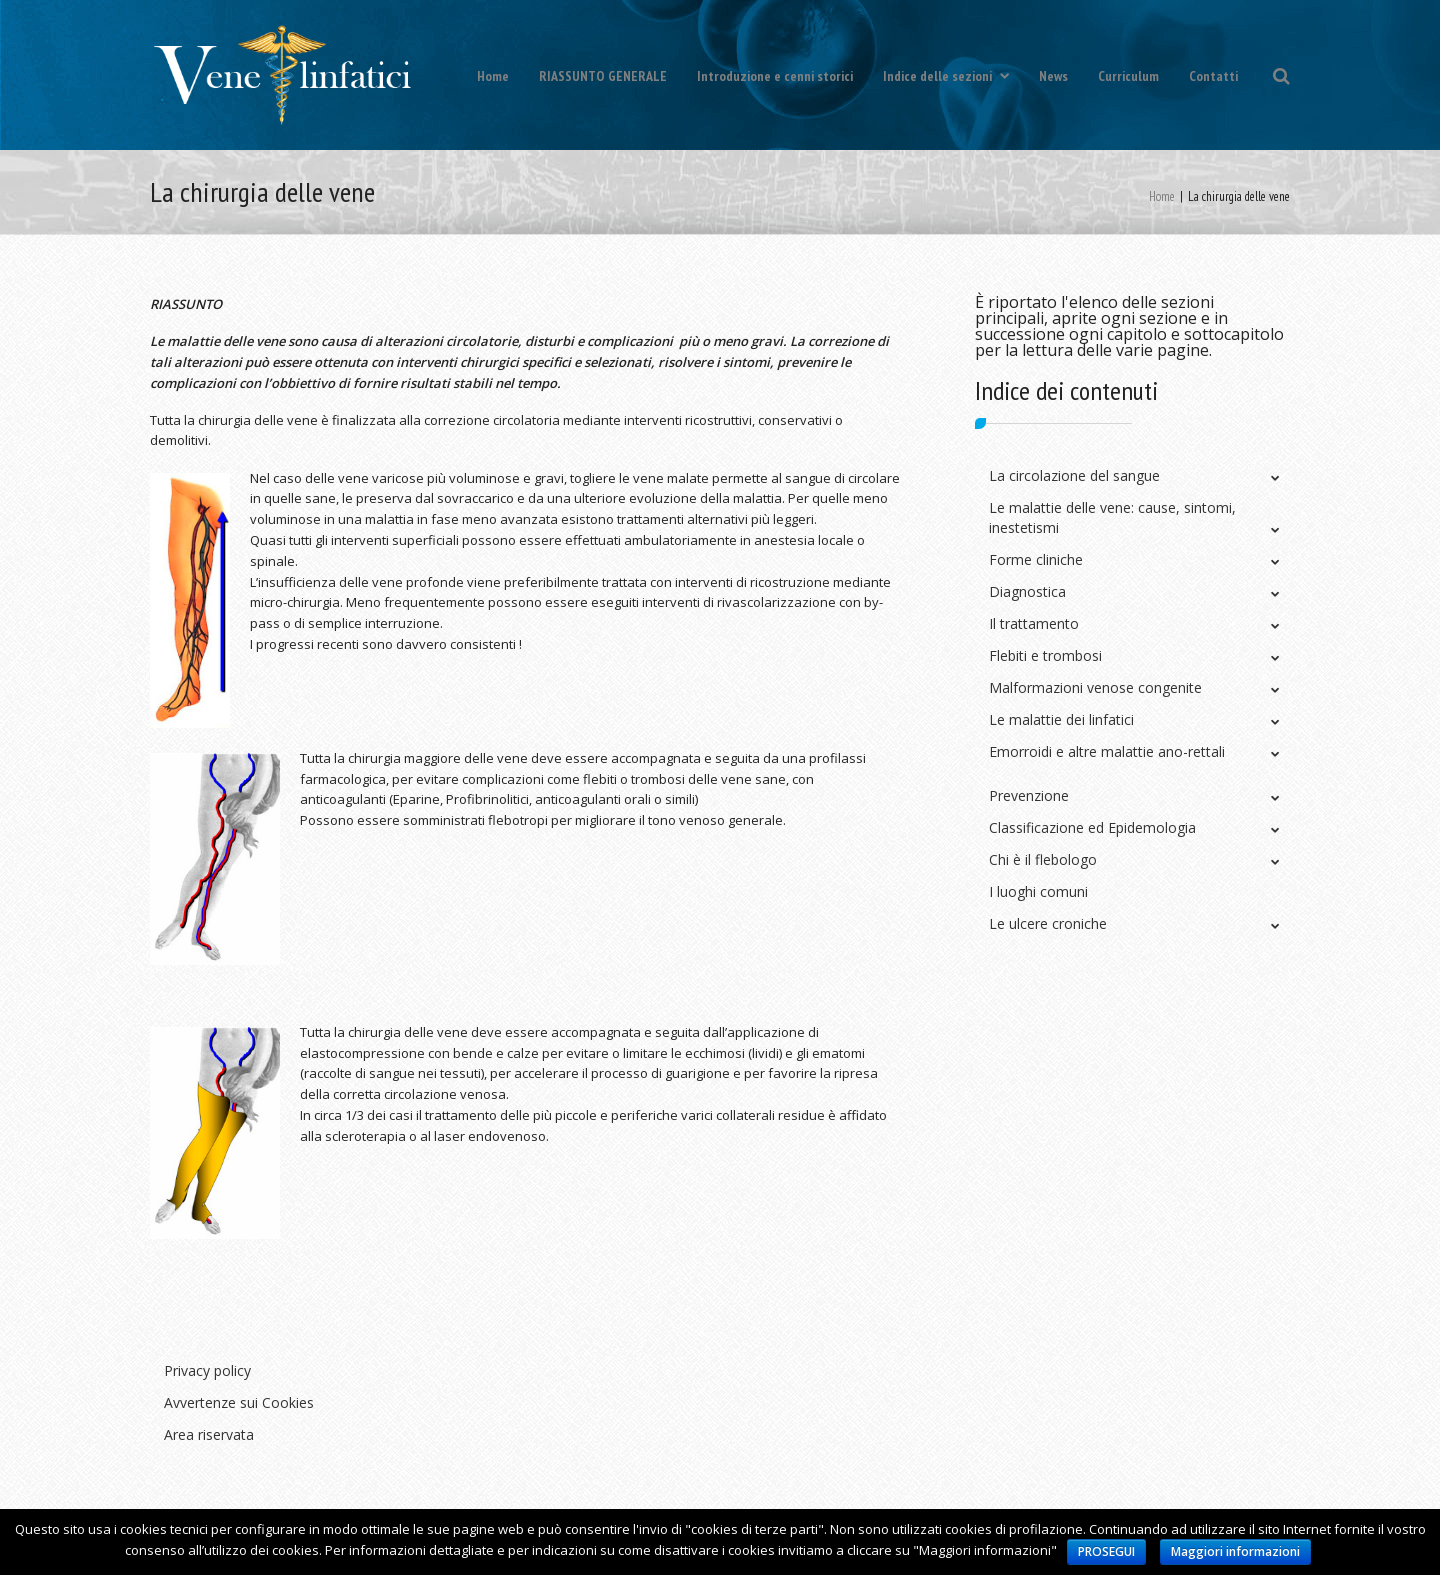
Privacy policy (207, 1370)
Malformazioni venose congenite (1095, 687)
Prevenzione (1029, 795)
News (1053, 76)
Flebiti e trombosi (1045, 655)
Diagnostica (1027, 591)
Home (493, 76)
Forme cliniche (1036, 559)
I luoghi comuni (1038, 891)
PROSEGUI (1106, 1551)
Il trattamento (1034, 623)
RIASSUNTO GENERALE (603, 76)
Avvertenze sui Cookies (239, 1402)
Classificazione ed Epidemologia (1092, 827)
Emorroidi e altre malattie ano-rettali (1107, 751)
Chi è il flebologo (1043, 859)
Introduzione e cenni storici (775, 76)
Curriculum (1128, 76)
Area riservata (209, 1434)
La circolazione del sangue (1074, 475)
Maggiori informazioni (1235, 1551)
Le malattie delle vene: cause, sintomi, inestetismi (1112, 517)
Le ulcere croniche (1048, 923)
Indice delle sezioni (946, 76)
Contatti (1213, 76)
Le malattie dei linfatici (1061, 719)
